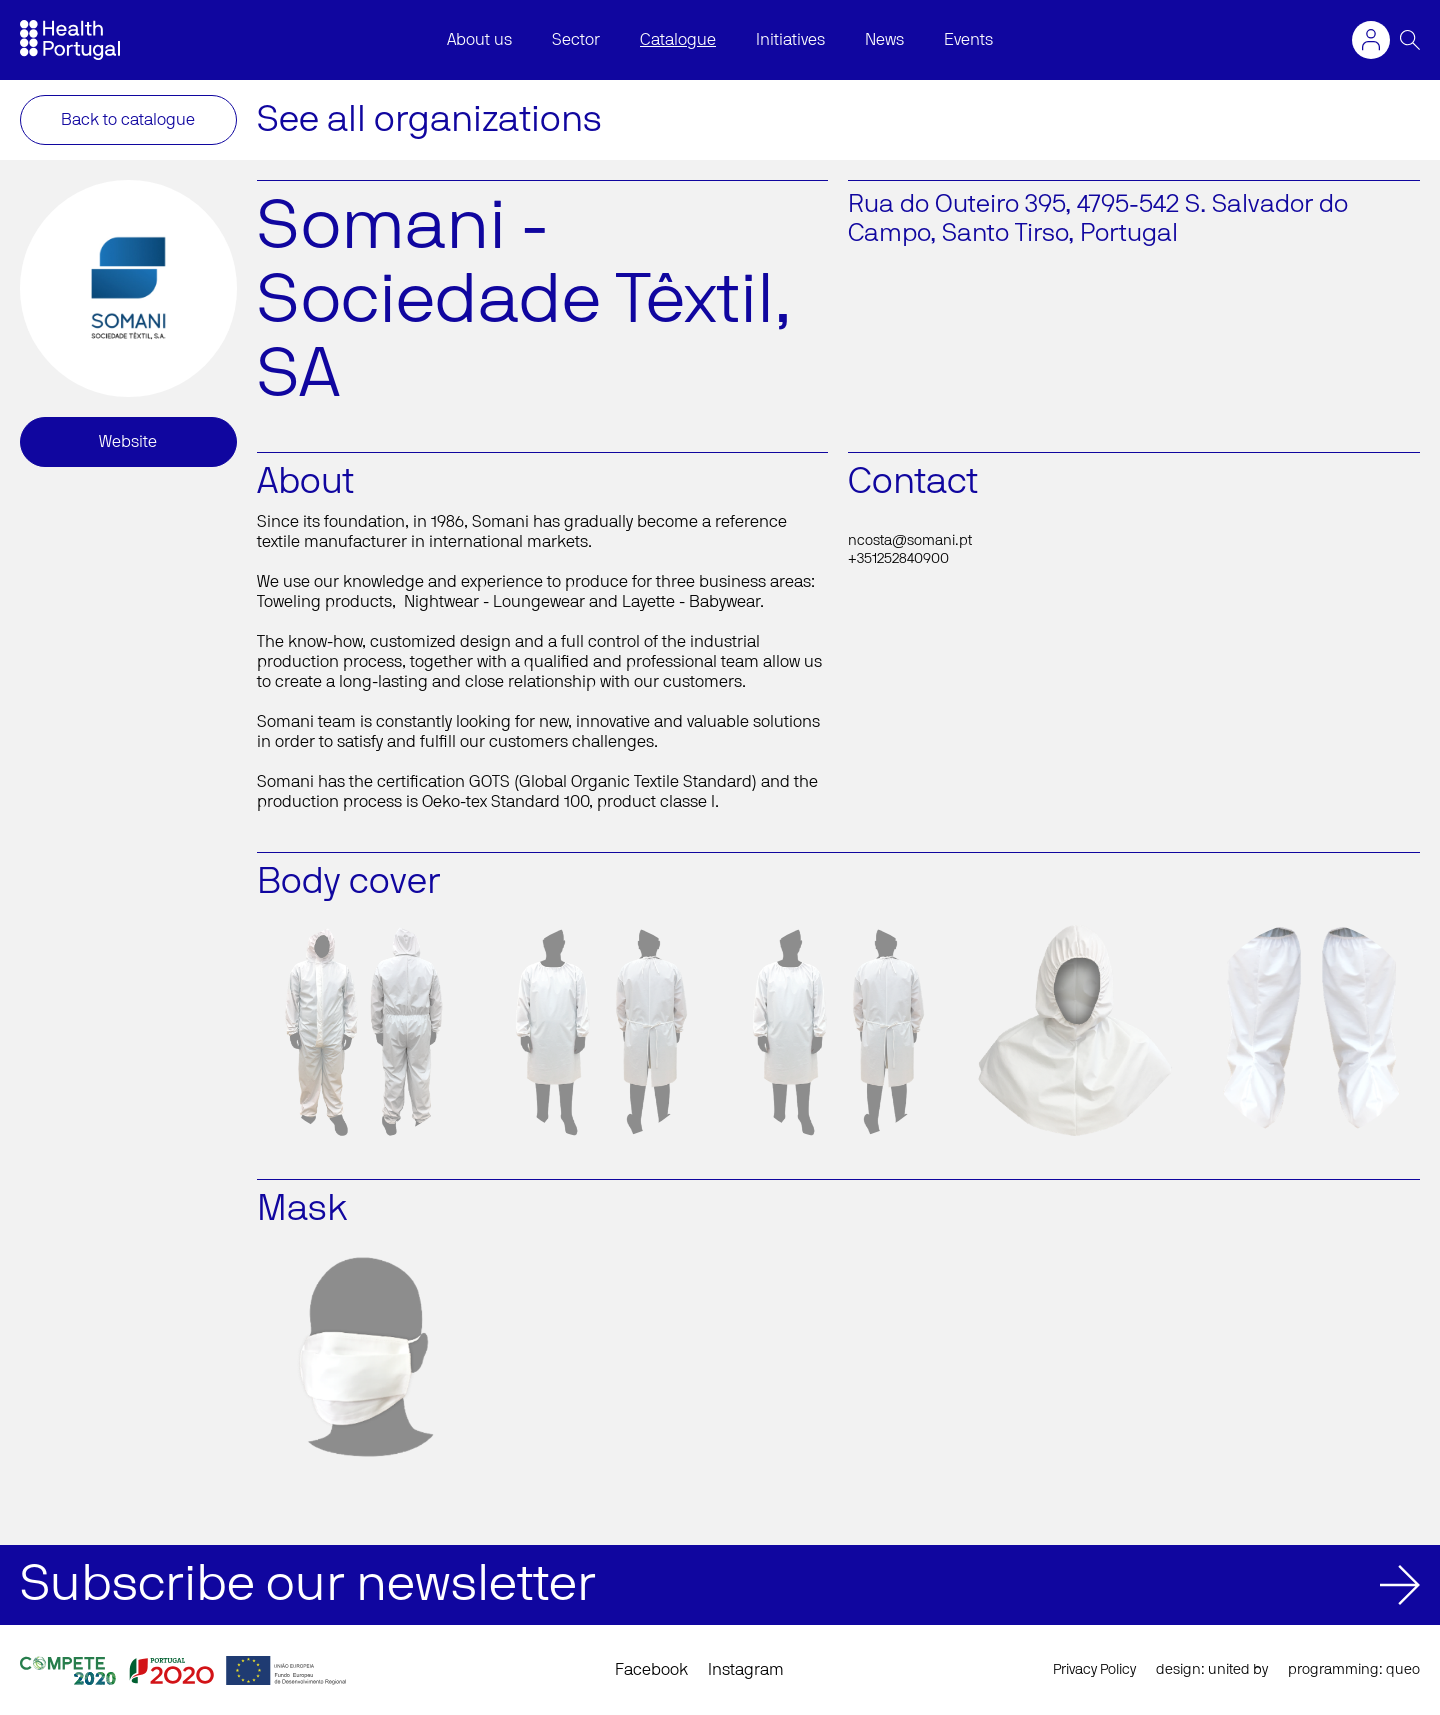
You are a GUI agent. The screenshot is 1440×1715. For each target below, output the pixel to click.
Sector (576, 40)
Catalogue (678, 40)
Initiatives (790, 40)
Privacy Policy (1094, 1670)
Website (128, 442)
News (884, 40)
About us (479, 40)
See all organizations (429, 120)
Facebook (651, 1670)
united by (1238, 1670)
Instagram (746, 1670)
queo (1403, 1670)
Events (968, 40)
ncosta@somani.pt (910, 541)
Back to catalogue (128, 120)
